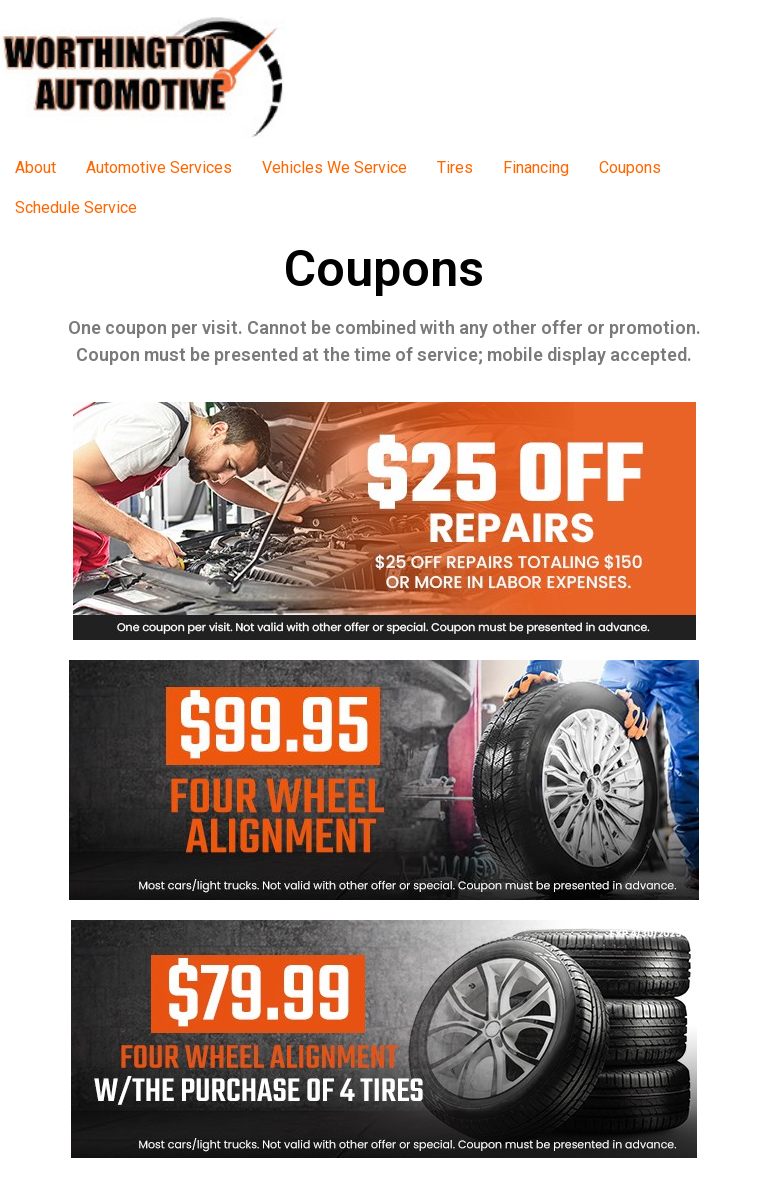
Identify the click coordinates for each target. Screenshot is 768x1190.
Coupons (630, 167)
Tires (455, 167)
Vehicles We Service (334, 167)
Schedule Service (76, 207)
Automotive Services (159, 167)
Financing (536, 167)
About (35, 167)
